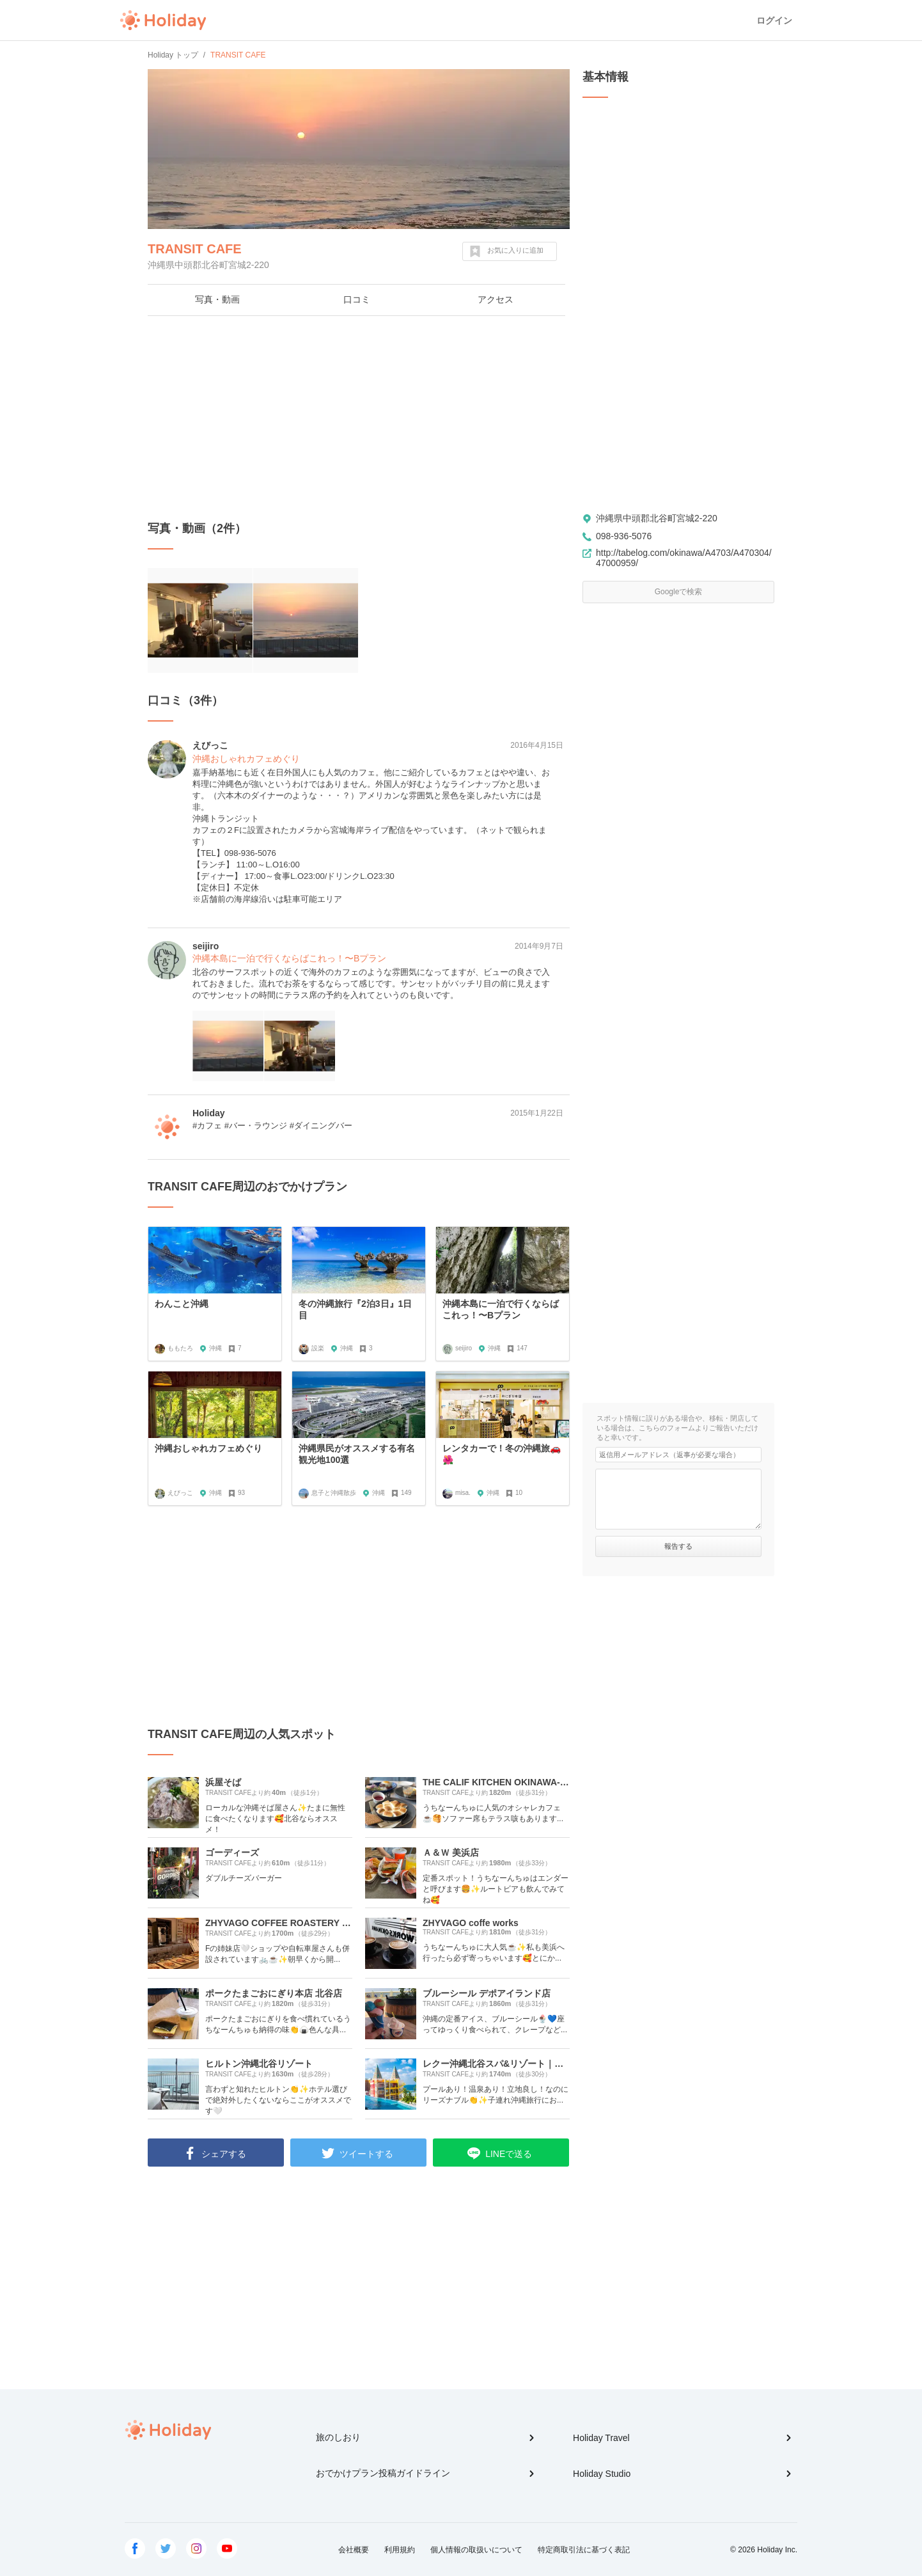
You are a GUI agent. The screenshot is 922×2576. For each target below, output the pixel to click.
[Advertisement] (359, 418)
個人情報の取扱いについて (476, 2549)
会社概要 (353, 2549)
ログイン (774, 20)
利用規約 (399, 2549)
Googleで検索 (679, 591)
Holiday (163, 20)
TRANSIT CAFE (195, 249)
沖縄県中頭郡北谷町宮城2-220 (656, 518)
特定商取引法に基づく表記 (584, 2549)
